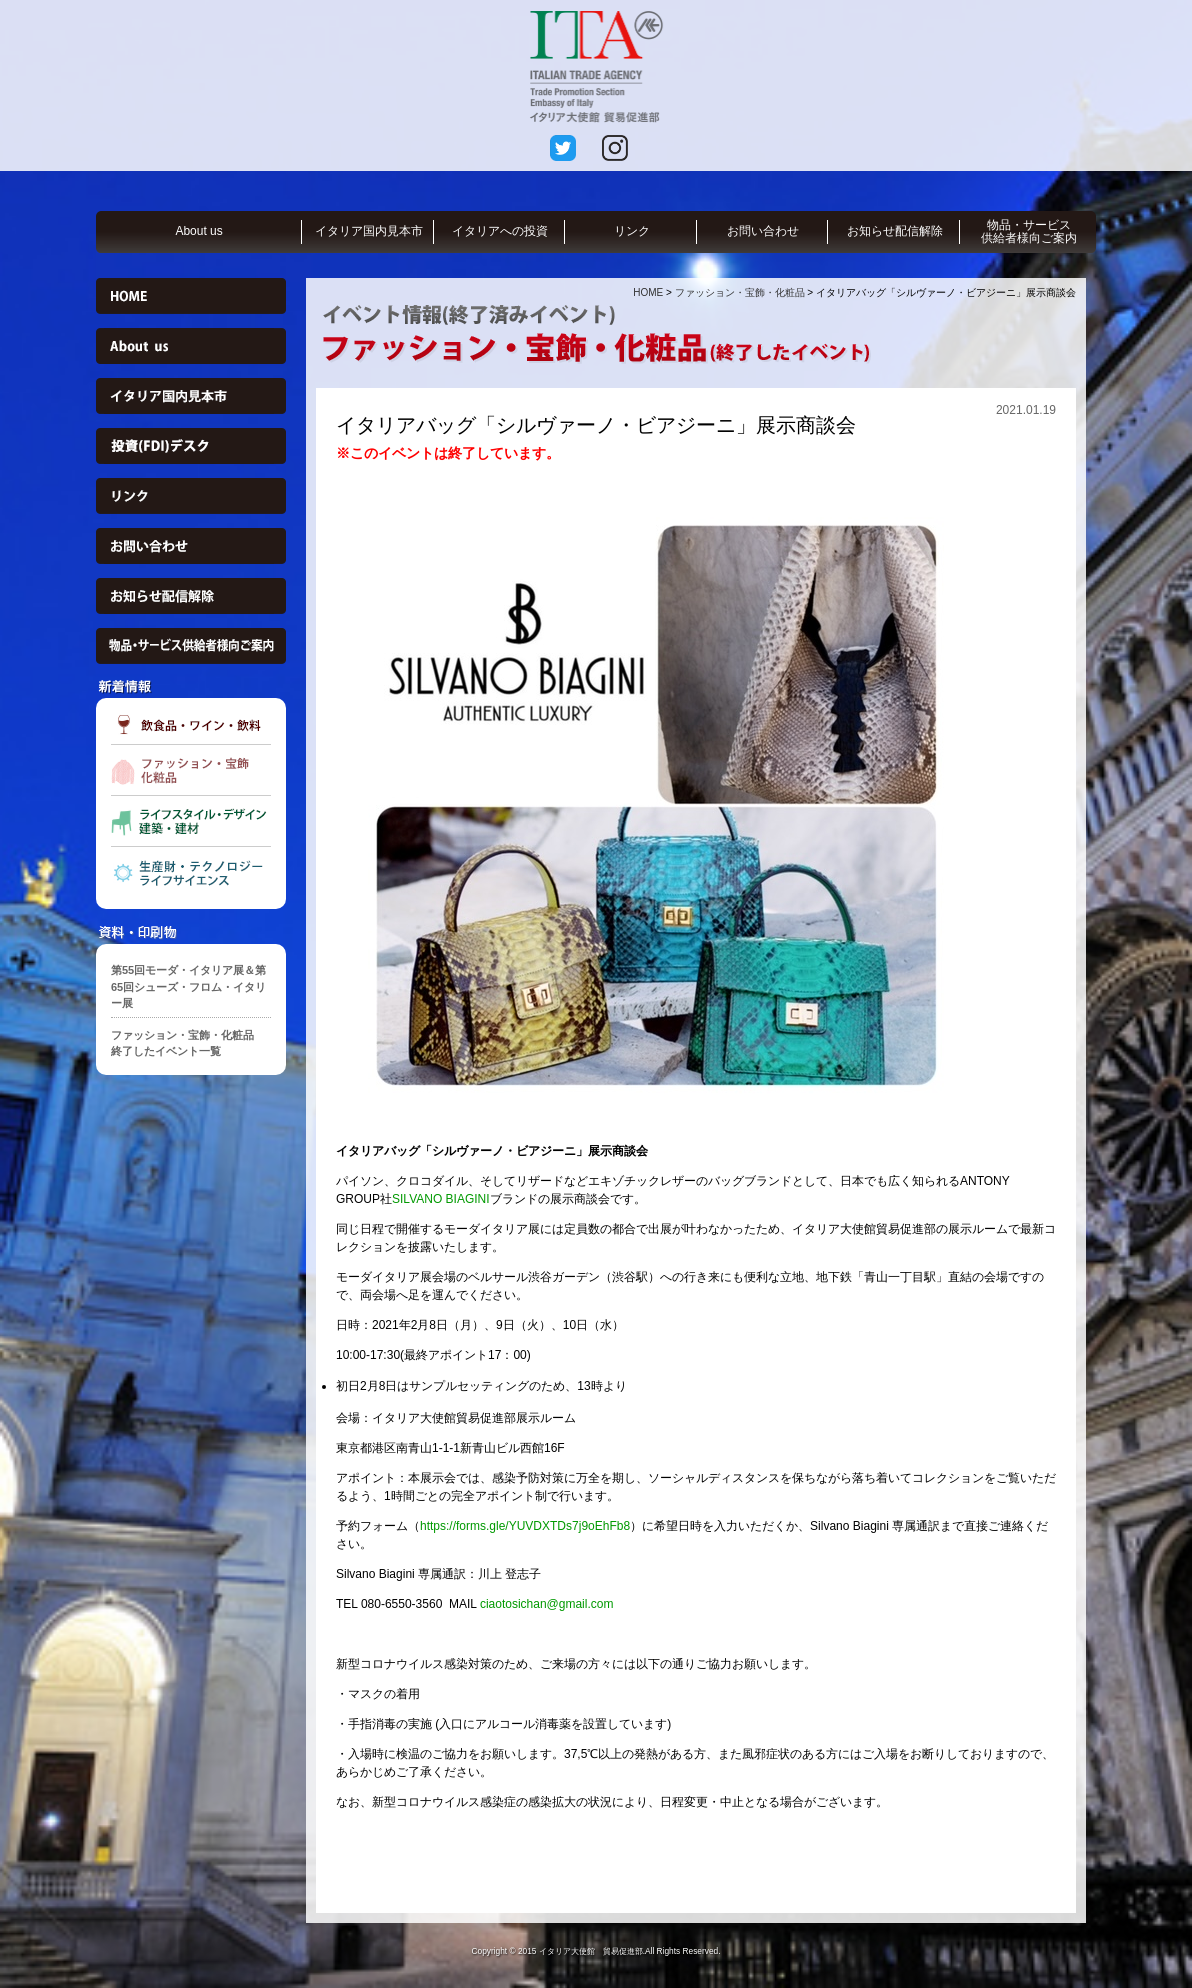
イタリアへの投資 (500, 231)
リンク (632, 231)
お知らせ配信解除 (895, 231)
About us (198, 231)
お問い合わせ (763, 231)
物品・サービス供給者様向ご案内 (1029, 231)
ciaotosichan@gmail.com (547, 1604)
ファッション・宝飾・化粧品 (740, 292)
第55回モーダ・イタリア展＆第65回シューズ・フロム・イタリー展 (188, 986)
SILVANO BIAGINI (441, 1199)
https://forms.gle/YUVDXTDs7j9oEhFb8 (525, 1526)
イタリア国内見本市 (369, 231)
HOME (648, 292)
